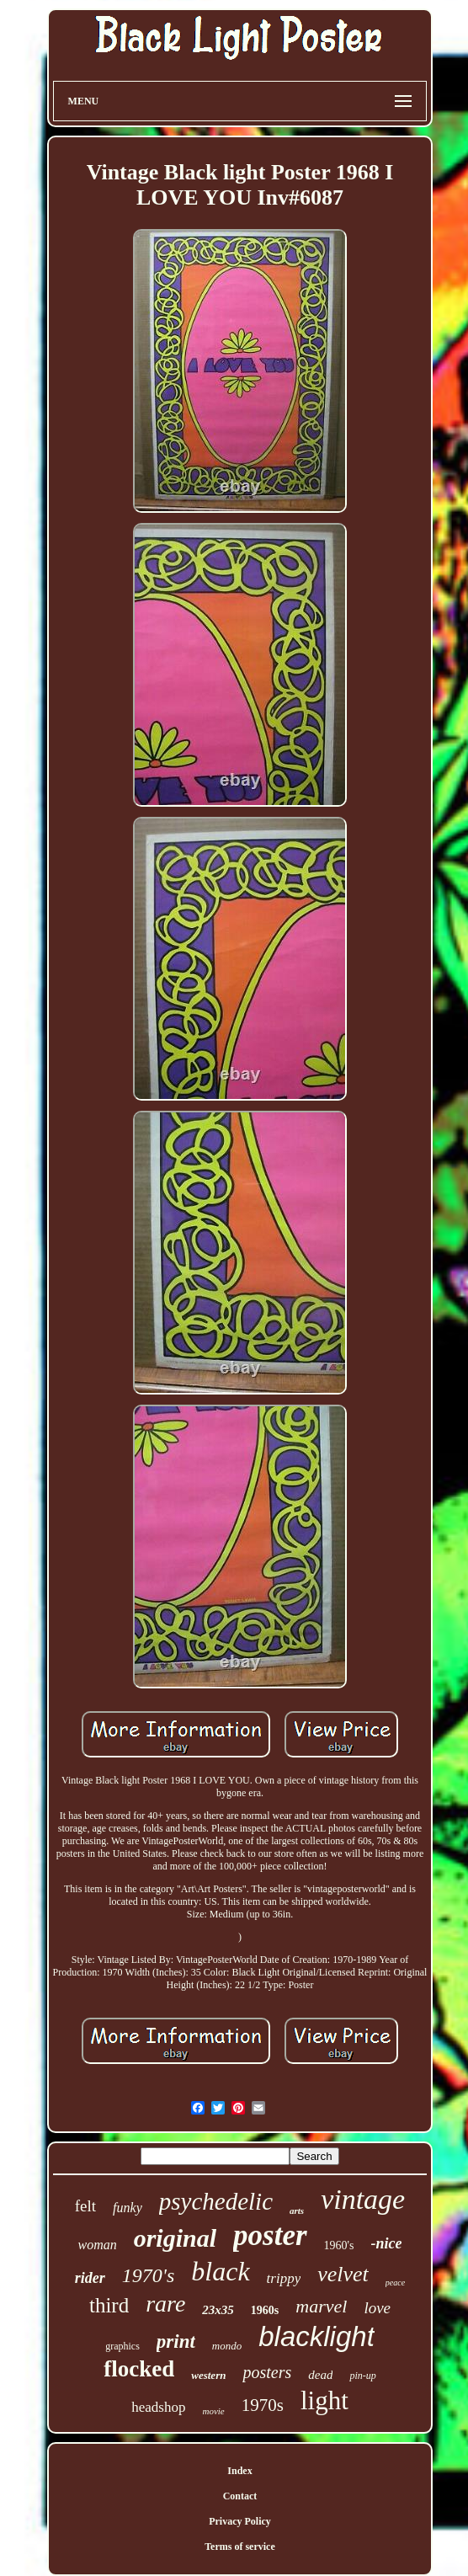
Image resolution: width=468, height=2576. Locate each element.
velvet (343, 2274)
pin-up (362, 2375)
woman (96, 2244)
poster (270, 2235)
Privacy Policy (240, 2521)
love (377, 2308)
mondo (227, 2345)
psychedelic (216, 2201)
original (175, 2238)
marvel (321, 2306)
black (220, 2271)
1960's (339, 2245)
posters (266, 2372)
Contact (240, 2496)
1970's (148, 2275)
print (176, 2341)
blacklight (316, 2336)
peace (395, 2282)
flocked (139, 2368)
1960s (265, 2310)
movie (213, 2411)
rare (165, 2304)
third (109, 2305)
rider (90, 2277)
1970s (263, 2405)
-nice (386, 2243)
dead (320, 2374)
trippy (284, 2278)
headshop (158, 2407)
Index (239, 2471)
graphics (122, 2346)
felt (85, 2206)
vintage (363, 2199)
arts (297, 2210)
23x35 (218, 2310)
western (208, 2375)
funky (127, 2207)
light (324, 2400)
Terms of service (240, 2546)
